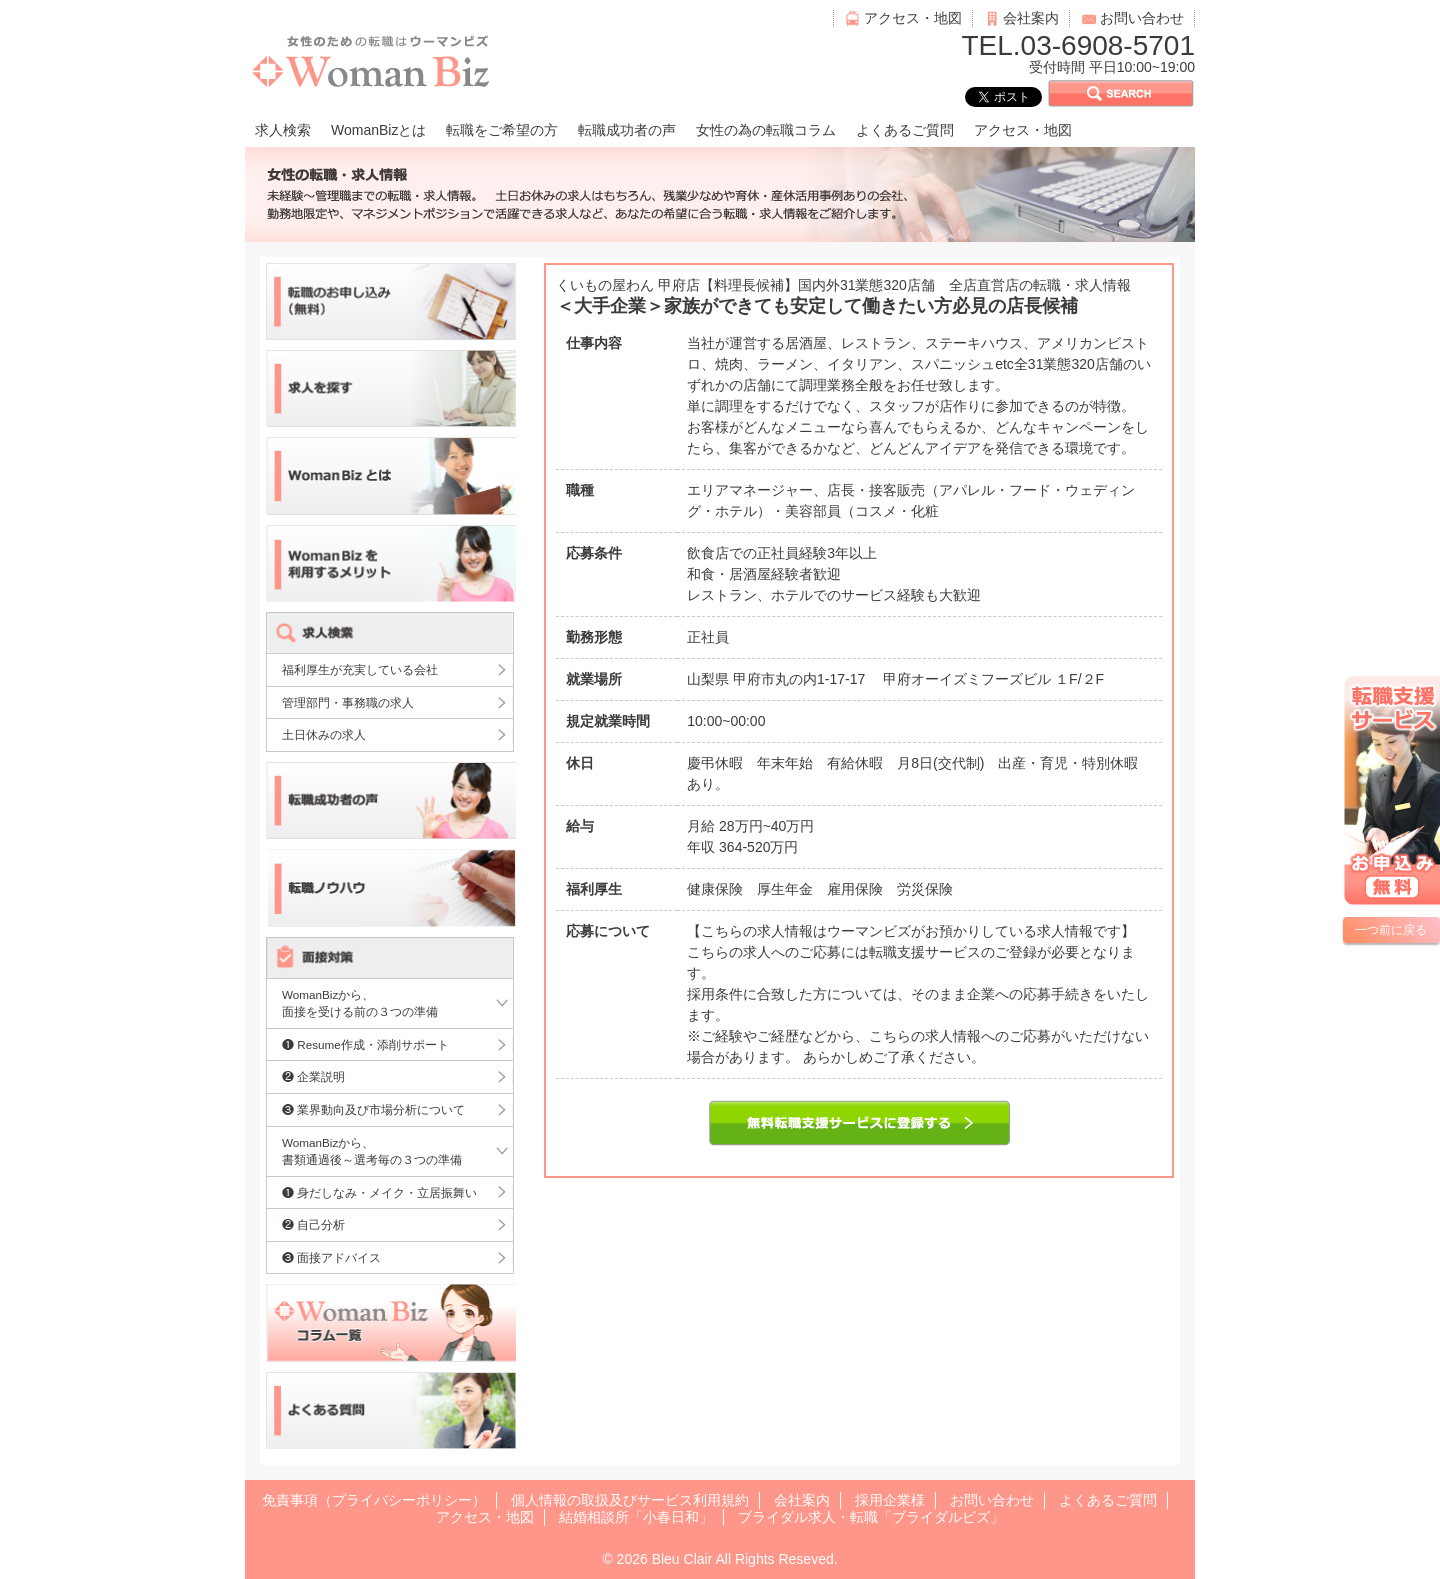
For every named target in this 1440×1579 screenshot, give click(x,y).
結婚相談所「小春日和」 (636, 1517)
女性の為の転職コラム (766, 130)
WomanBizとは (378, 130)
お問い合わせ (1142, 18)
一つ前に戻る (1391, 930)
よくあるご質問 (905, 130)
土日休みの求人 (324, 734)
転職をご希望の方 (502, 130)
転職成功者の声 (627, 130)
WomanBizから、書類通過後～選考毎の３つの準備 (372, 1151)
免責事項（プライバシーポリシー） (374, 1500)
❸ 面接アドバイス (331, 1257)
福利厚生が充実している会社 (360, 669)
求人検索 (283, 130)
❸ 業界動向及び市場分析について (373, 1109)
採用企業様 (890, 1500)
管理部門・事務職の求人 (348, 702)
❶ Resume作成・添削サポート (365, 1044)
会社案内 (1031, 18)
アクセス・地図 (913, 18)
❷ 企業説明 (313, 1076)
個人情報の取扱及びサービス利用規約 (630, 1500)
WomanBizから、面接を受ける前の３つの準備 (360, 1003)
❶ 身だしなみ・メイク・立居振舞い (379, 1192)
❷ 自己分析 (313, 1224)
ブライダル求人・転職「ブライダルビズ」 (871, 1517)
